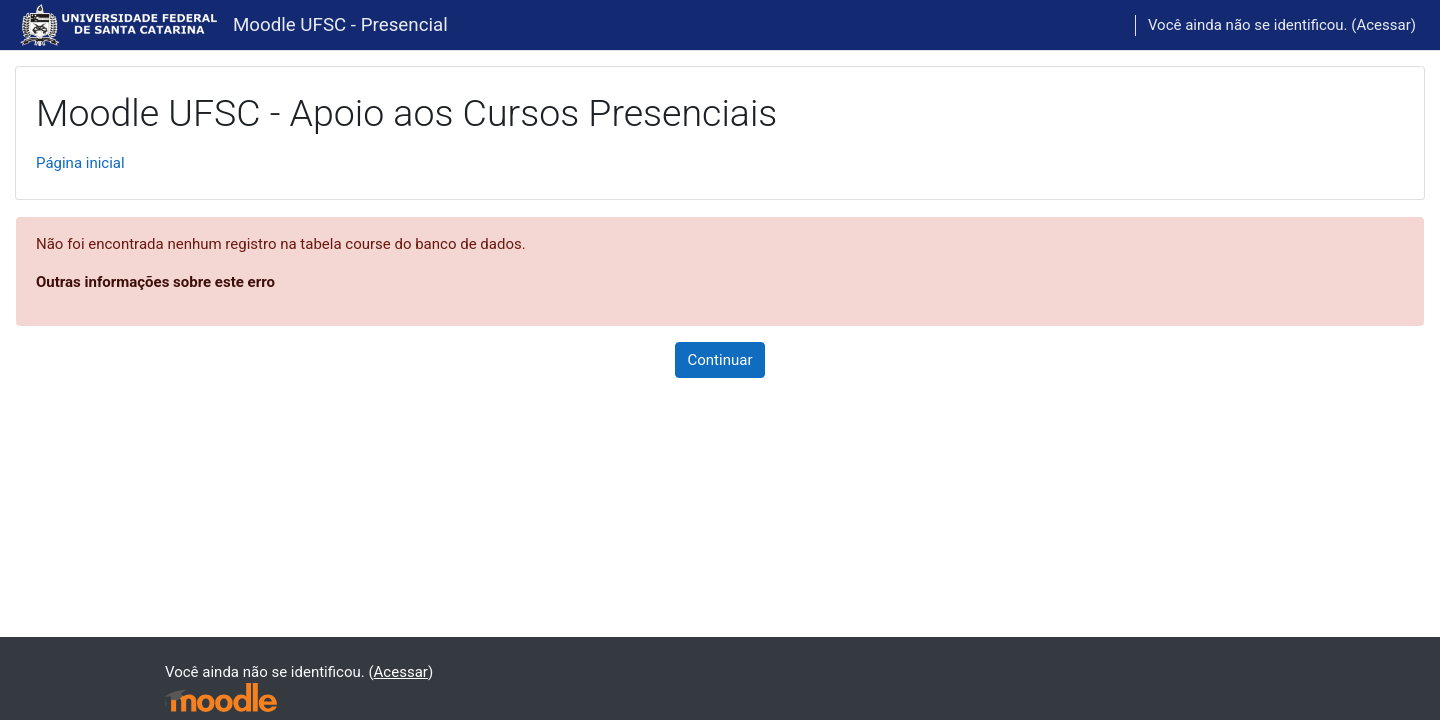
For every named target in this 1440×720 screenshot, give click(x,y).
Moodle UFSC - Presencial (340, 25)
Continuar (720, 360)
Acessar (1383, 25)
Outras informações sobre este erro (155, 282)
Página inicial (80, 163)
